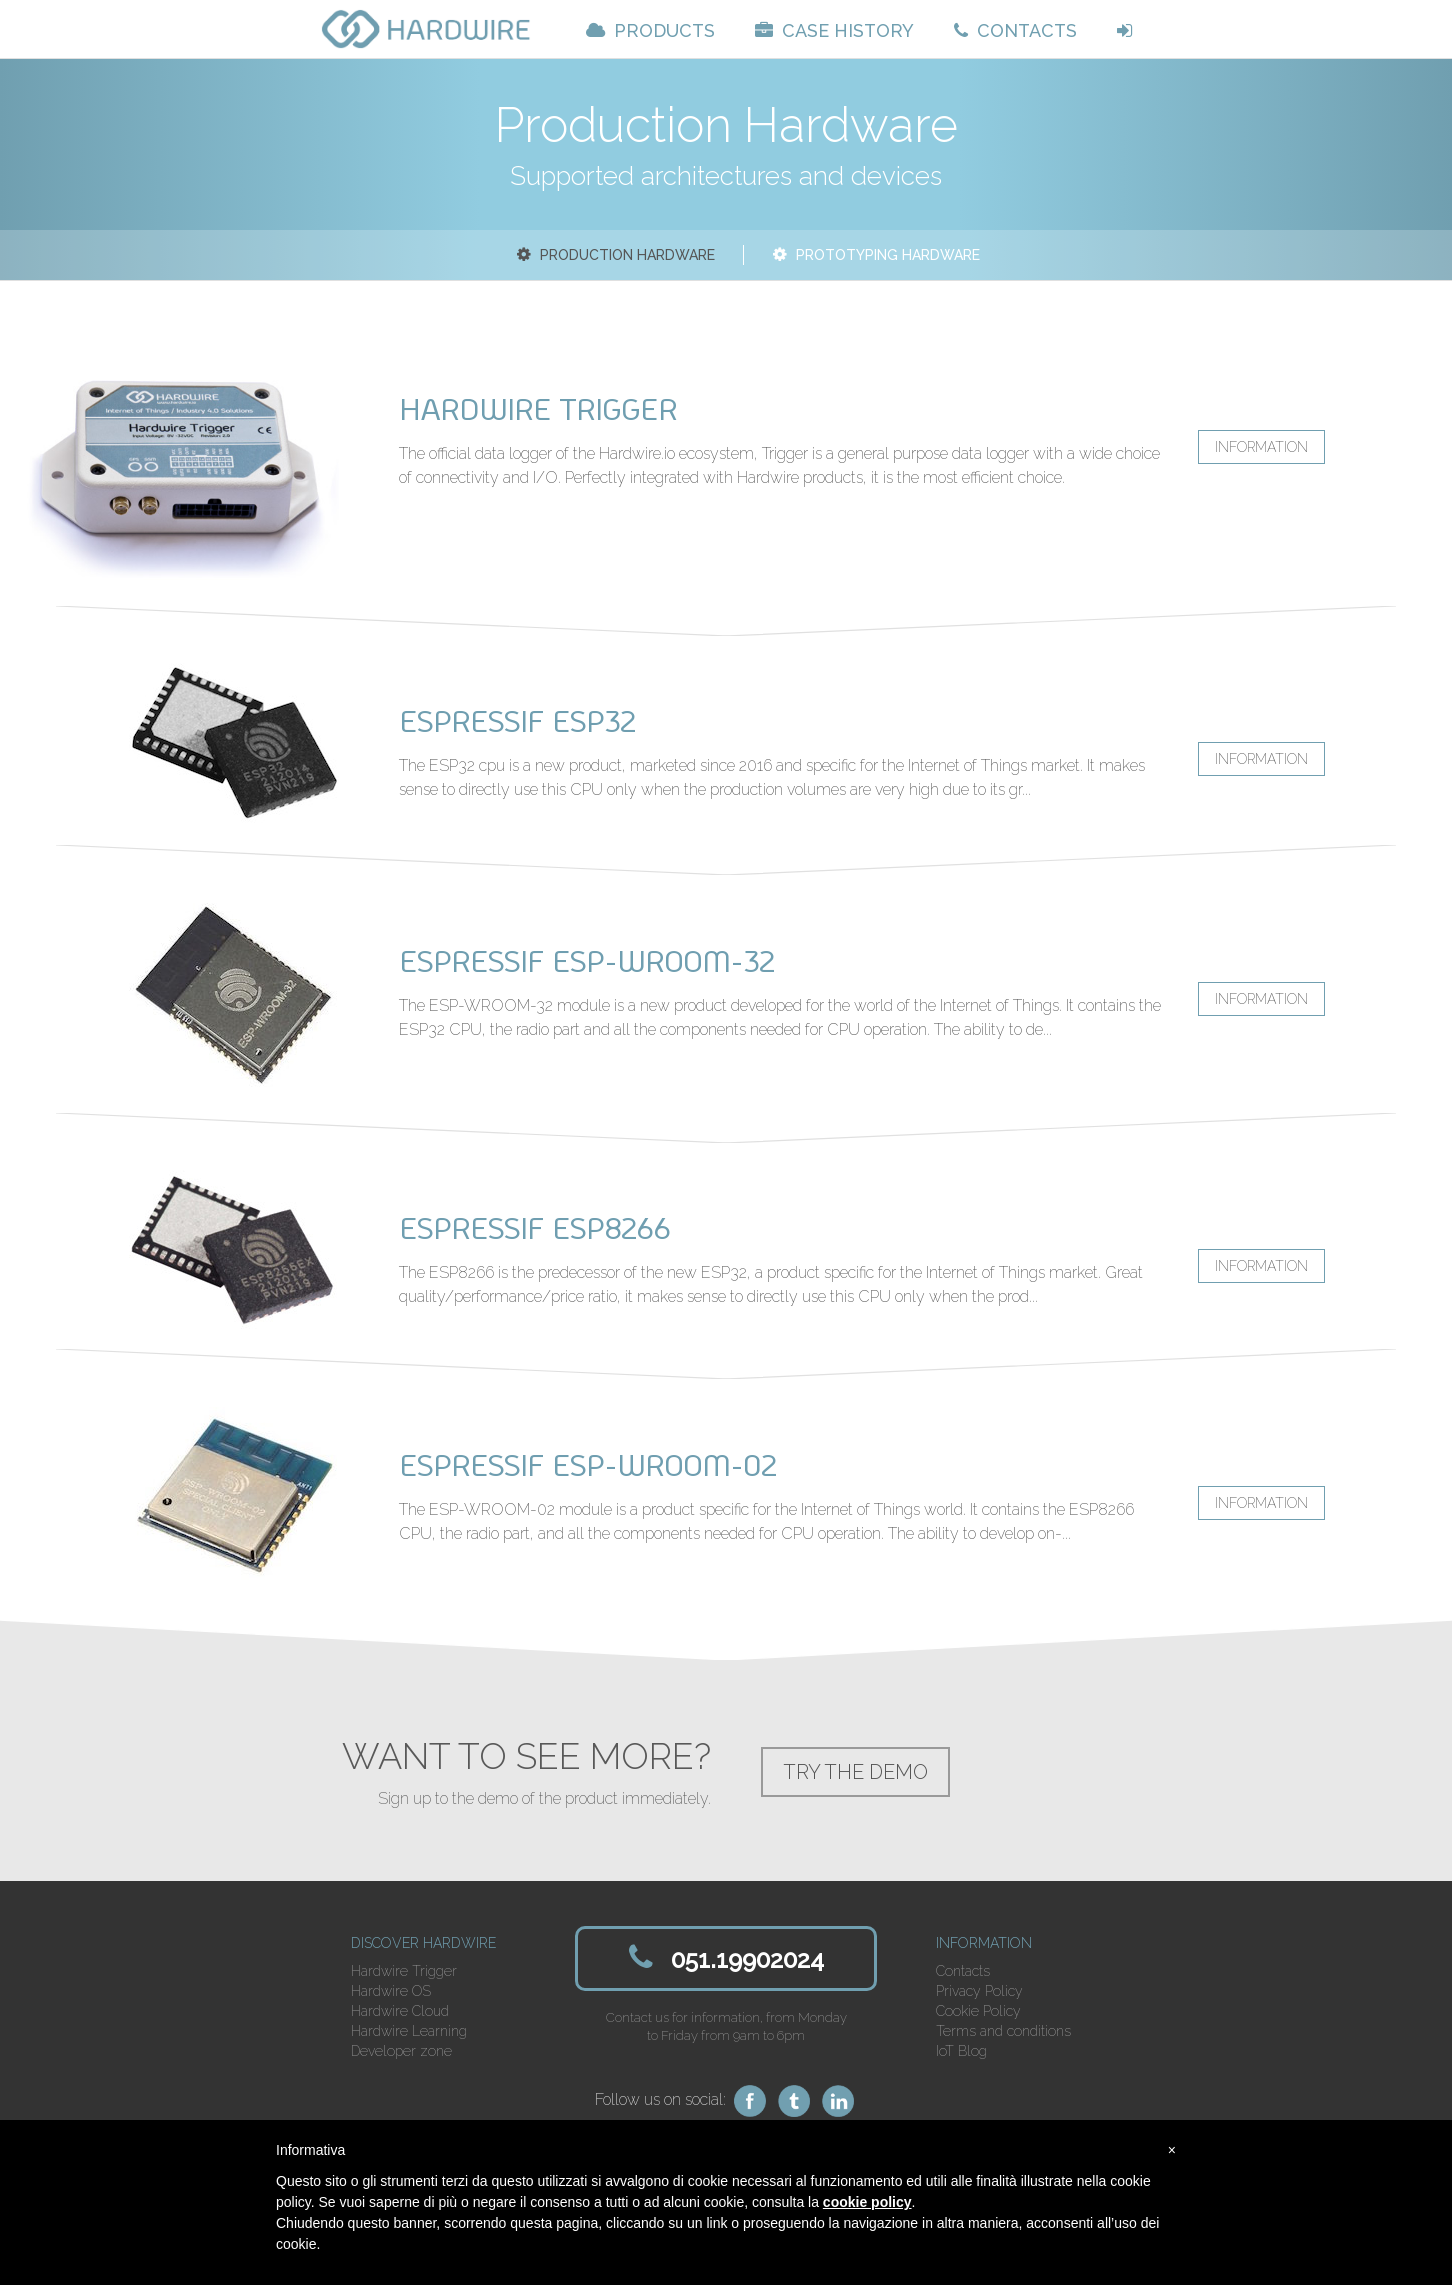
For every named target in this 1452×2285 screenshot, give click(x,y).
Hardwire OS (391, 1991)
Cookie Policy (978, 2011)
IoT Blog (961, 2051)
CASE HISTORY (834, 30)
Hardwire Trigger (404, 1971)
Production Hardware (613, 255)
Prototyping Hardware (874, 255)
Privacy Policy (979, 1991)
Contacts (963, 1971)
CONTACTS (1015, 30)
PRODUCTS (650, 30)
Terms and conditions (1003, 2031)
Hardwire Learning (409, 2031)
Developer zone (401, 2051)
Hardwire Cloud (400, 2011)
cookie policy (867, 2202)
